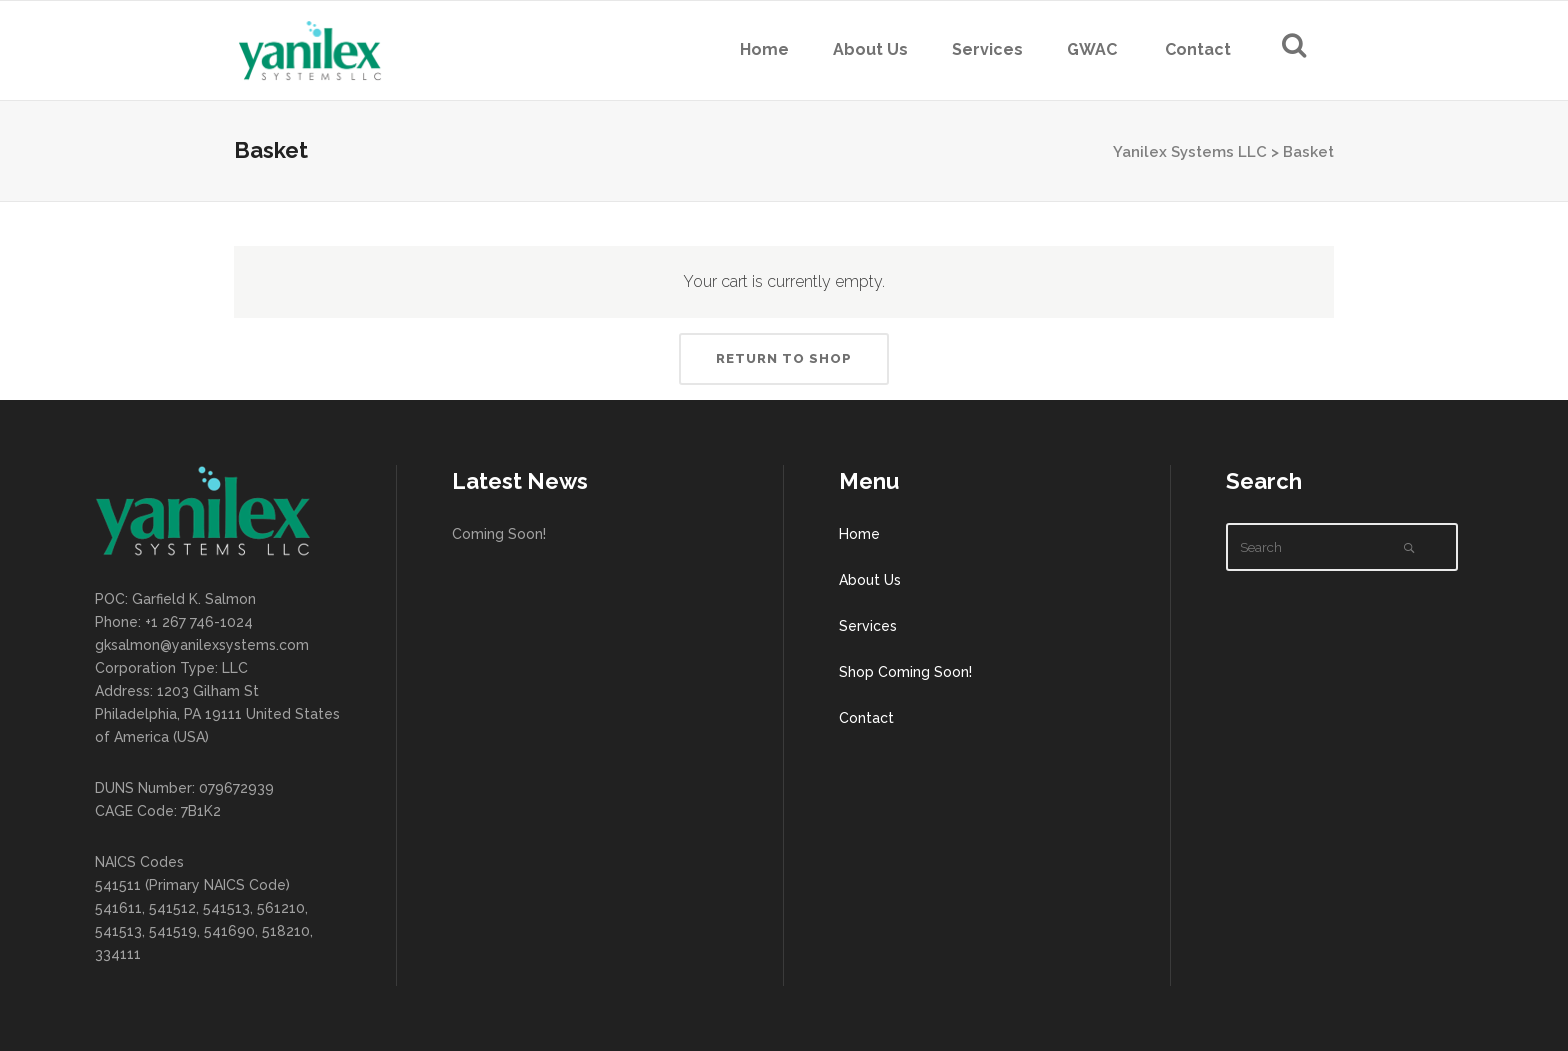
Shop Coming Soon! (905, 672)
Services (868, 626)
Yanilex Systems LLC (1190, 152)
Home (859, 534)
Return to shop (784, 358)
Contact (866, 718)
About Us (870, 580)
